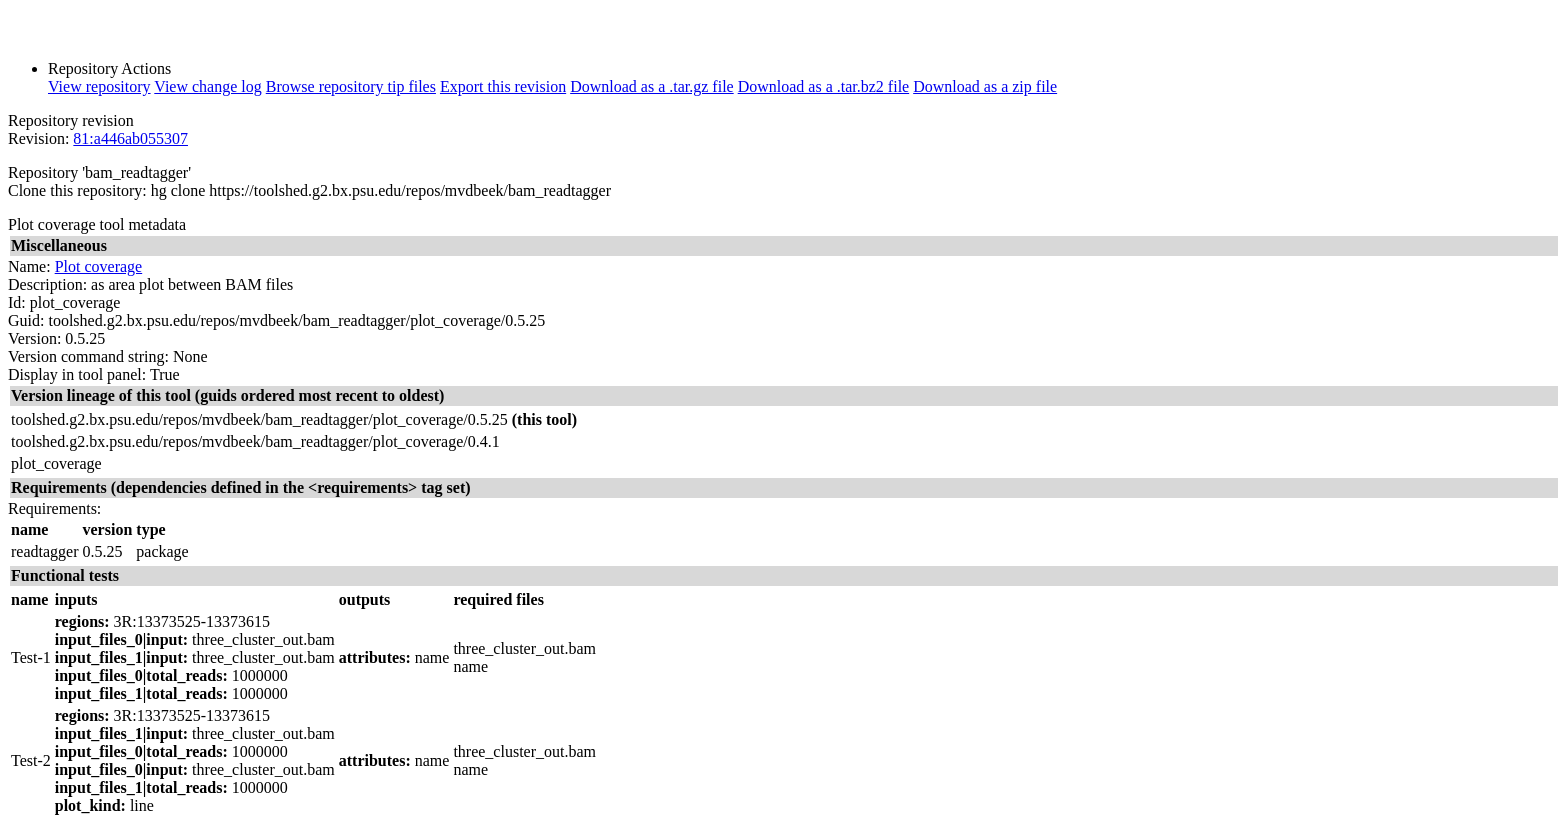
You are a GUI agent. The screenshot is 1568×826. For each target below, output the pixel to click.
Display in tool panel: (77, 374)
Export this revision (503, 86)
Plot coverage (99, 266)
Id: (17, 302)
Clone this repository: (77, 190)
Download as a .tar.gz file (652, 86)
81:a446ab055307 (130, 138)
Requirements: (54, 508)
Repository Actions (109, 68)
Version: (34, 338)
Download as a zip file (985, 86)
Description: (47, 284)
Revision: (38, 138)
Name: (29, 266)
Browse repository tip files (351, 86)
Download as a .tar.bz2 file (824, 86)
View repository (99, 86)
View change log (207, 86)
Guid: (26, 320)
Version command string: (88, 356)
